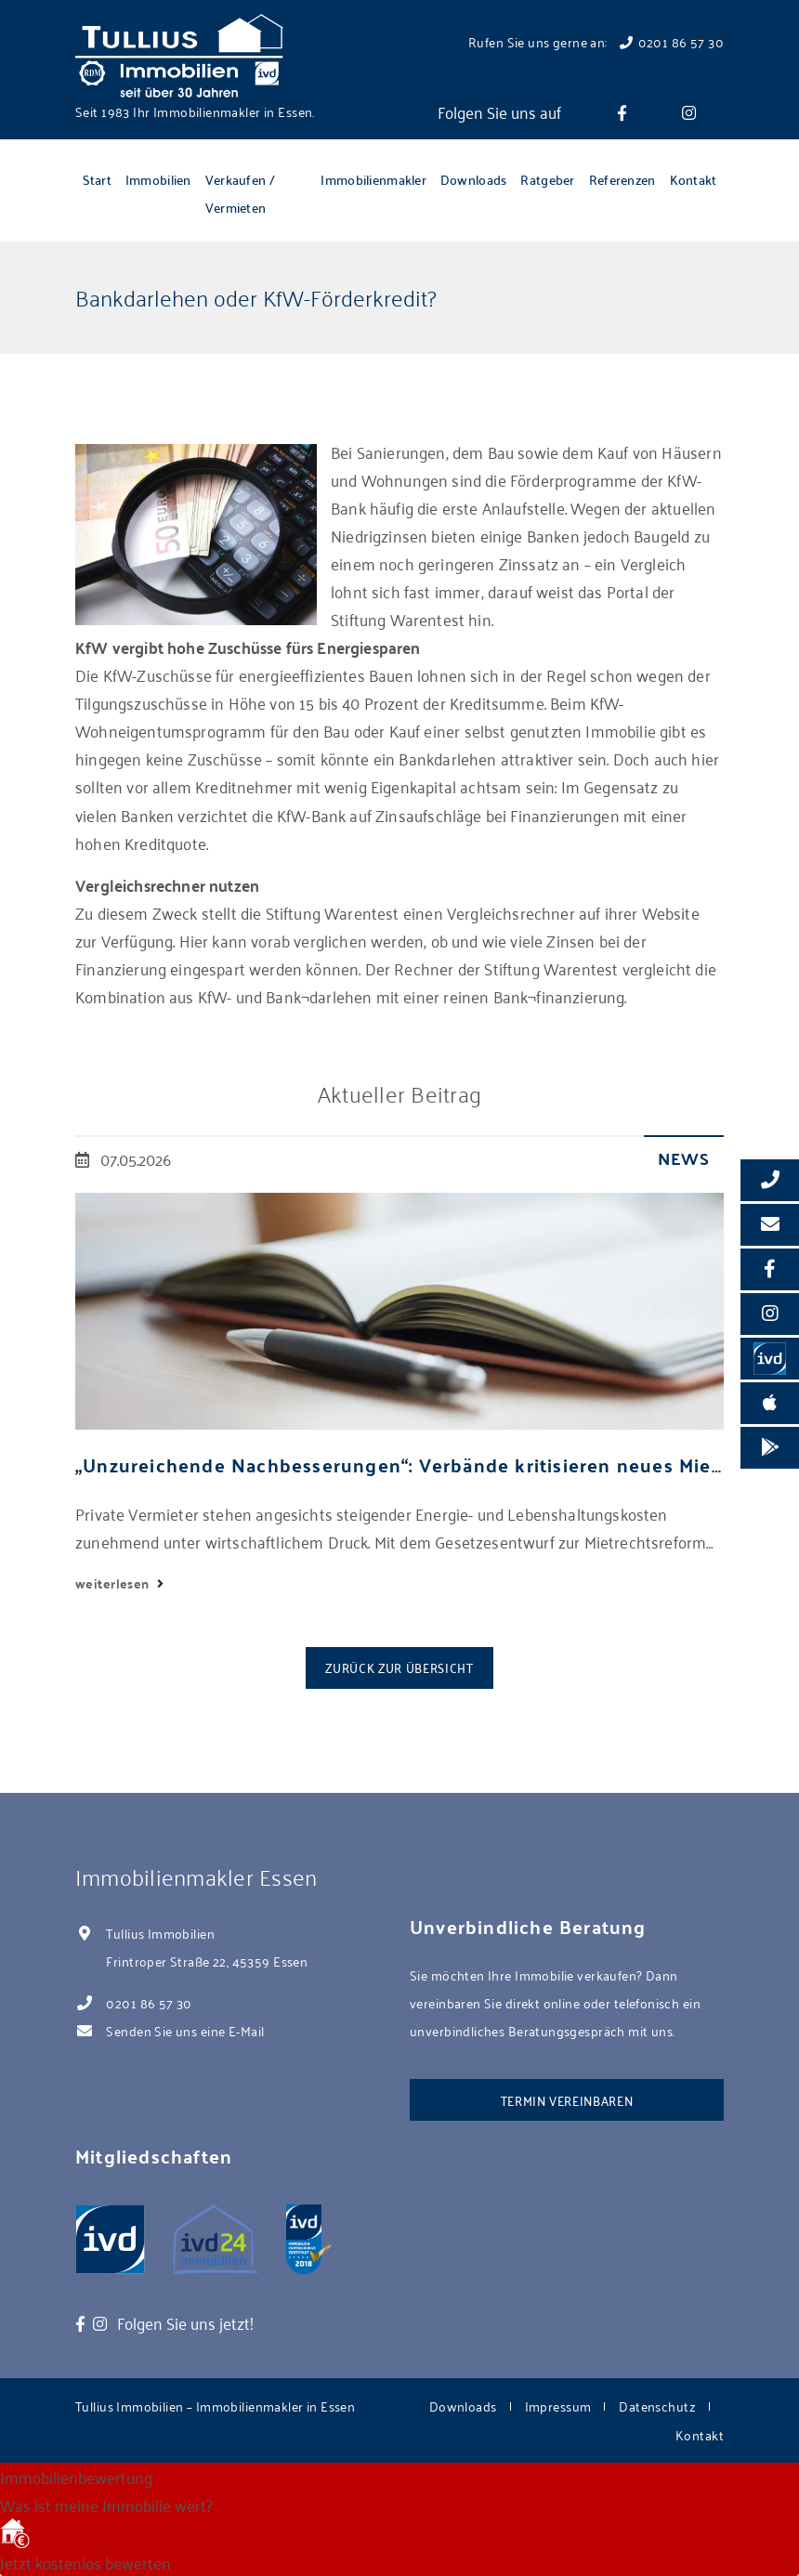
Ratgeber (547, 179)
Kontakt (693, 179)
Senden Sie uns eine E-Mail (185, 2030)
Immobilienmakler (373, 179)
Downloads (473, 179)
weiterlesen (113, 1583)
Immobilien (158, 179)
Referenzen (622, 179)
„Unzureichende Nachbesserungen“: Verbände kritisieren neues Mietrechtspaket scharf (399, 1464)
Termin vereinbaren (567, 2100)
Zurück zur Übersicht (399, 1667)
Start (97, 179)
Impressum (558, 2405)
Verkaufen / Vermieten (240, 193)
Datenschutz (657, 2405)
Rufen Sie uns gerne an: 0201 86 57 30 (596, 41)
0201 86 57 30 (148, 2002)
